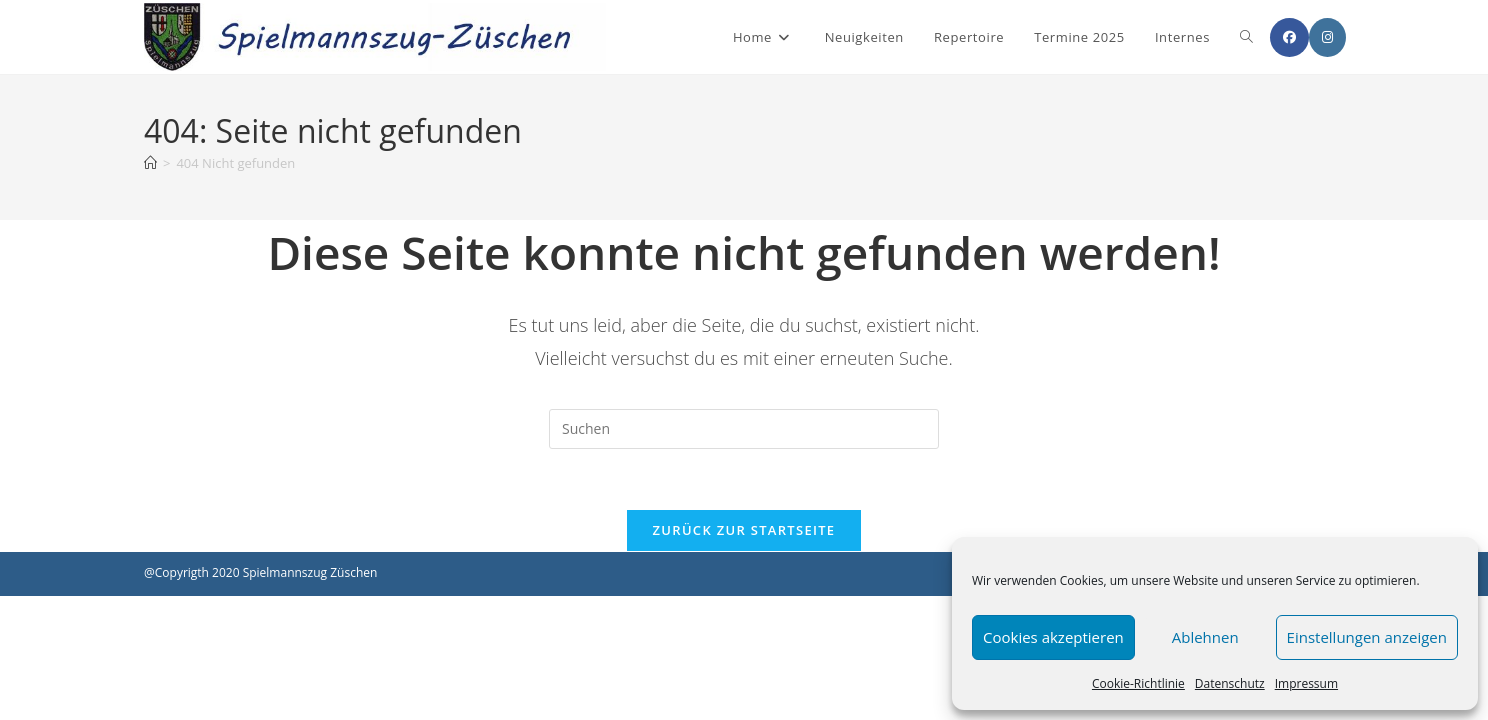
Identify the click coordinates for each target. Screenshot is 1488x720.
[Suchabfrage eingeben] (744, 429)
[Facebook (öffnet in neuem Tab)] (1289, 37)
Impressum (1306, 683)
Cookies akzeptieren (1053, 637)
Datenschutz (1230, 683)
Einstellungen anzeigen (1367, 637)
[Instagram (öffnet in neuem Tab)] (1327, 37)
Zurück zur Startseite (744, 530)
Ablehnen (1205, 637)
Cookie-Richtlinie (1138, 683)
